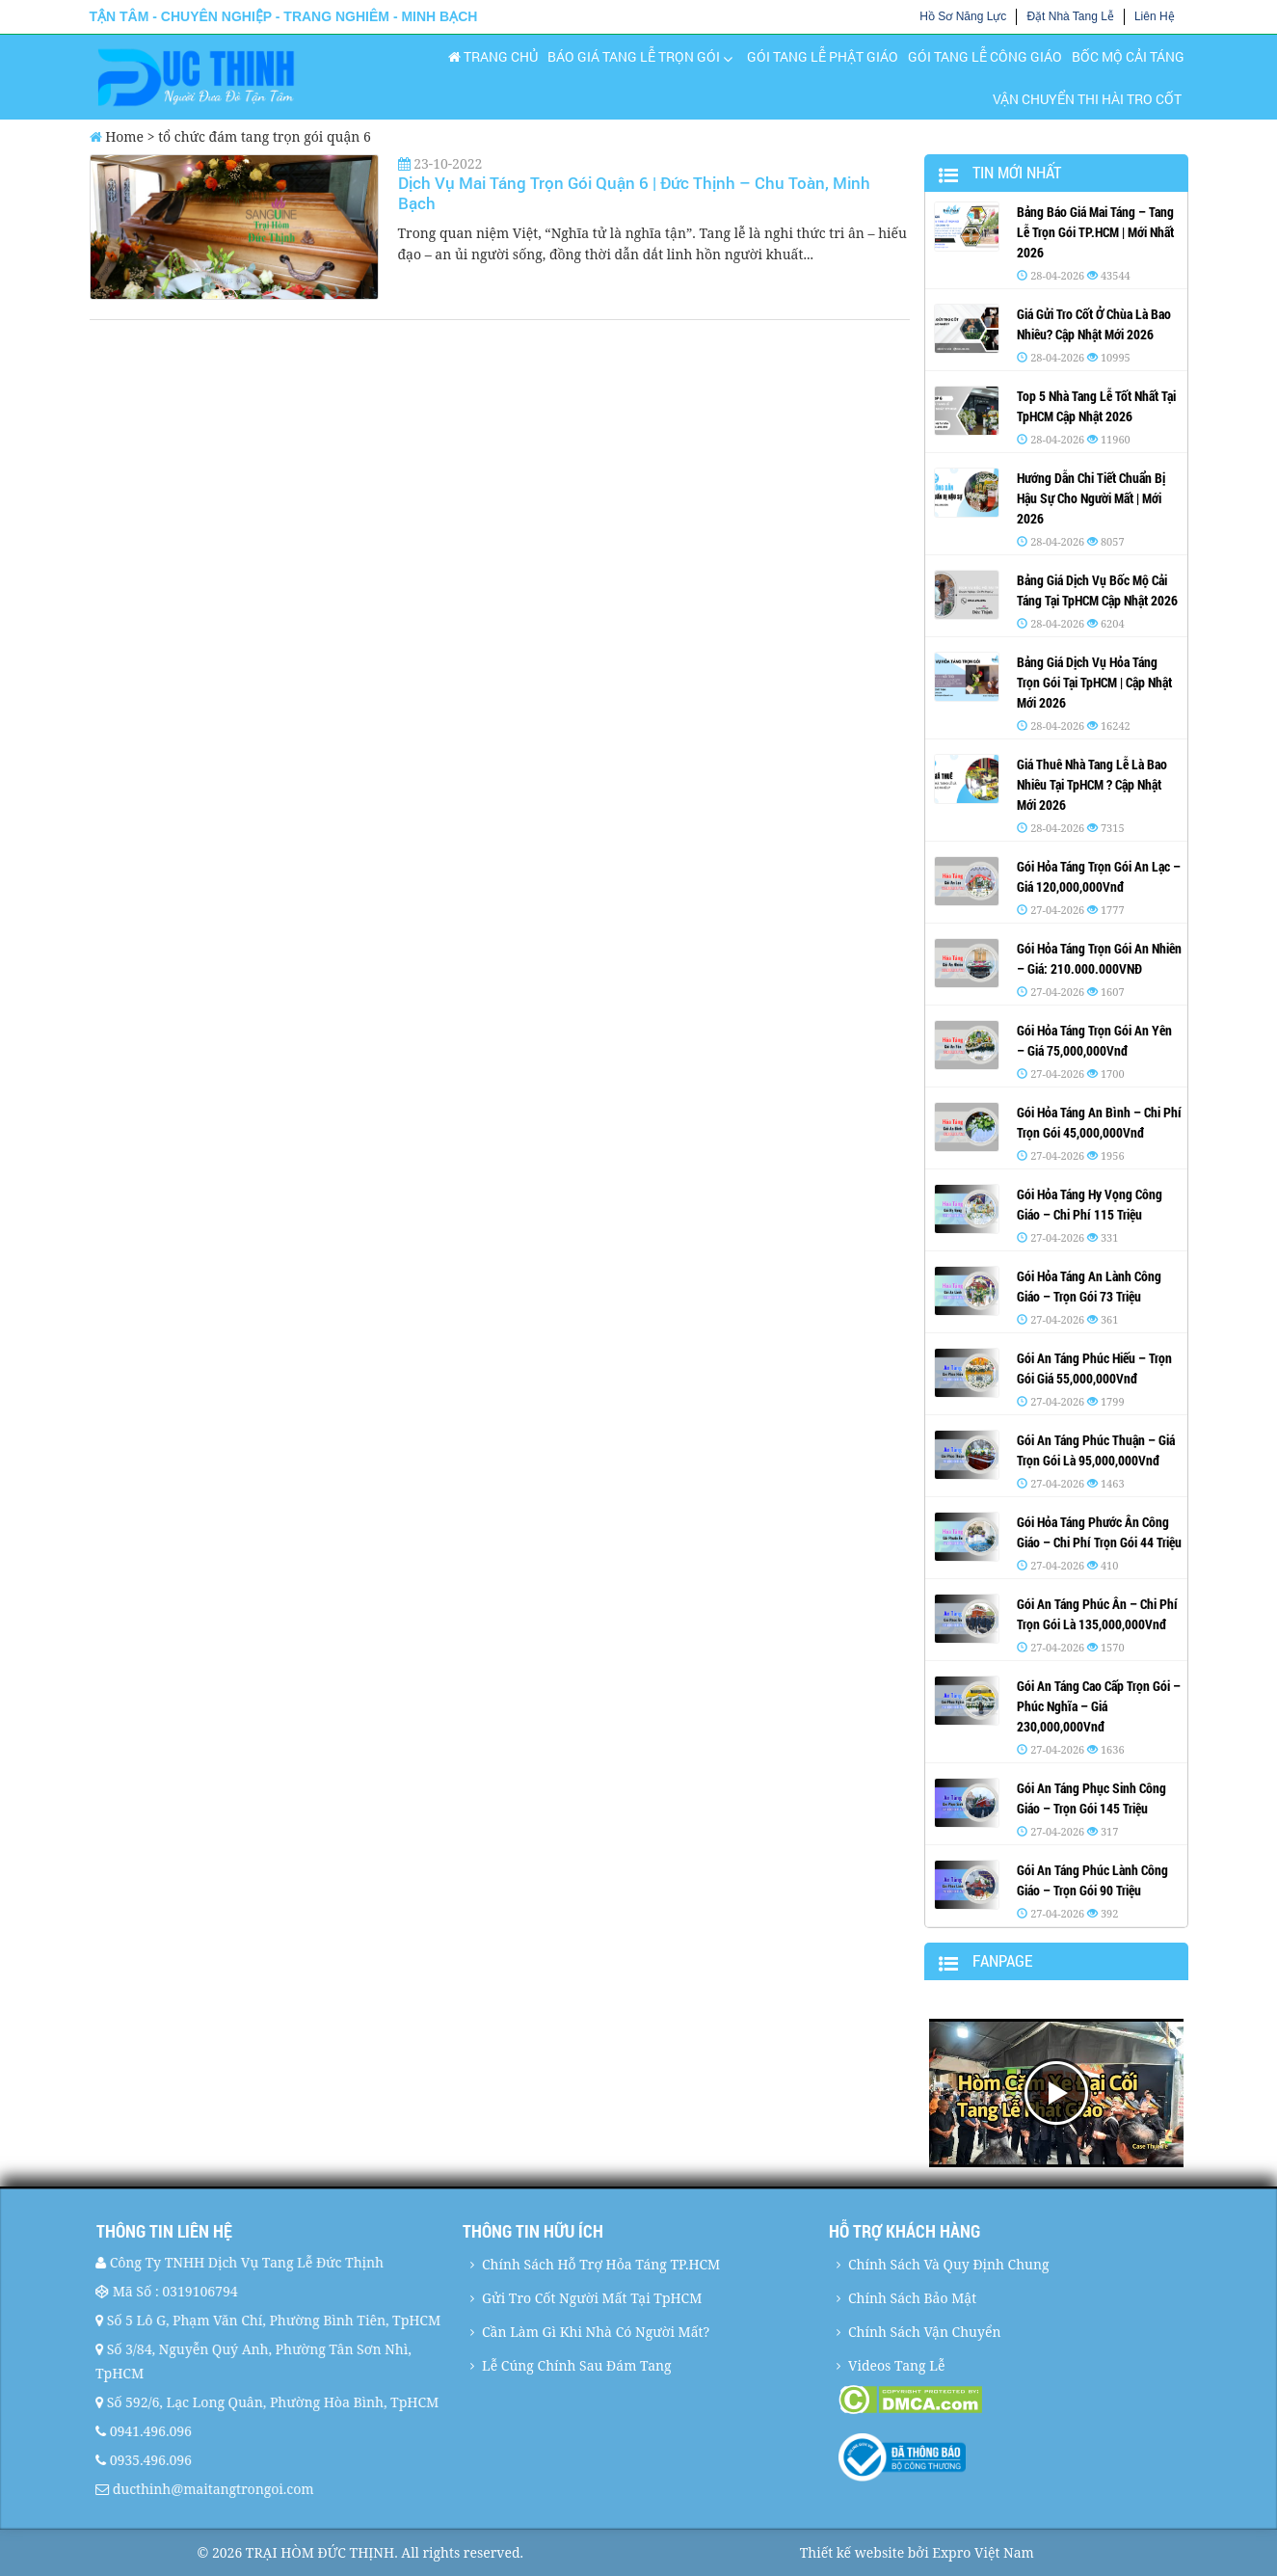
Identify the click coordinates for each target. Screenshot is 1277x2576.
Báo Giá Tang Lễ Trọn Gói (633, 56)
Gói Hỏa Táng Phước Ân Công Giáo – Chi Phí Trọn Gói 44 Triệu (1099, 1532)
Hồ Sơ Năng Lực (962, 16)
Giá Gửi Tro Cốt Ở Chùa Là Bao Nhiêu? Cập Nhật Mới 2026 (1094, 324)
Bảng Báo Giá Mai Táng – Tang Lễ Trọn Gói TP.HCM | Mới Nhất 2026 (1095, 231)
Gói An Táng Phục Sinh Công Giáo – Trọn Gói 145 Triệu (1091, 1798)
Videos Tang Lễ (896, 2365)
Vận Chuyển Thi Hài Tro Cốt (1087, 99)
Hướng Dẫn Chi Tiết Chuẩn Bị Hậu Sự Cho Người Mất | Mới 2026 (1091, 498)
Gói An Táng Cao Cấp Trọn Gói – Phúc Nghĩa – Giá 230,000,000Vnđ (1099, 1706)
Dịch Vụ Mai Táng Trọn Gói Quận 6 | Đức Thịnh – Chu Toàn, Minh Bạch (634, 192)
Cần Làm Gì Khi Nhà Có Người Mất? (595, 2331)
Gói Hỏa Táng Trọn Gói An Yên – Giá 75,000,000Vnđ (1094, 1040)
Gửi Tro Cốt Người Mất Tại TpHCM (592, 2298)
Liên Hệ (1154, 16)
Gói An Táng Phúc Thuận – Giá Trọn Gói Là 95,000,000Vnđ (1096, 1450)
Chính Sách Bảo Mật (912, 2298)
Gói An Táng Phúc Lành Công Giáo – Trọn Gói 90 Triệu (1092, 1880)
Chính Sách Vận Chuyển (924, 2331)
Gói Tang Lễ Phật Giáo (822, 56)
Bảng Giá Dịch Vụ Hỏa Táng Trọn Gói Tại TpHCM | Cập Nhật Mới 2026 (1094, 682)
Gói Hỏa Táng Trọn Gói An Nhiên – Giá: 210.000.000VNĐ (1099, 958)
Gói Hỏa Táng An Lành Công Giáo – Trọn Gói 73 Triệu (1089, 1286)
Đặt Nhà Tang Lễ (1070, 16)
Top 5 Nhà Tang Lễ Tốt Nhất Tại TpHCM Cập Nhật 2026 (1096, 406)
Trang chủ (493, 56)
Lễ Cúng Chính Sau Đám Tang (577, 2365)
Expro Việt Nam (983, 2552)
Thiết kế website (852, 2552)
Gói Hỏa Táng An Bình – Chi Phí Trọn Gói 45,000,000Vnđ (1099, 1122)
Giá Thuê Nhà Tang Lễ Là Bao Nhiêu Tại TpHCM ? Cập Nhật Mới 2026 (1092, 784)
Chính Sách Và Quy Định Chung (949, 2264)
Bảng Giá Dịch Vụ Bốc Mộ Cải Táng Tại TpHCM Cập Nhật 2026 (1097, 590)
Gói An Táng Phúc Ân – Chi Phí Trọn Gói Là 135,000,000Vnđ (1097, 1614)
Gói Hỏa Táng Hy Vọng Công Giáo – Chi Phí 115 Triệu (1089, 1204)
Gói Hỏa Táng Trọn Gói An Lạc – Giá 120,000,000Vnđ (1099, 876)
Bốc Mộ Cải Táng (1128, 56)
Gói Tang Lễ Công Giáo (985, 56)
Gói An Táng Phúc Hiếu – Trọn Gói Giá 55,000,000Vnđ (1094, 1368)
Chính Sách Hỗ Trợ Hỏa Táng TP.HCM (601, 2264)
